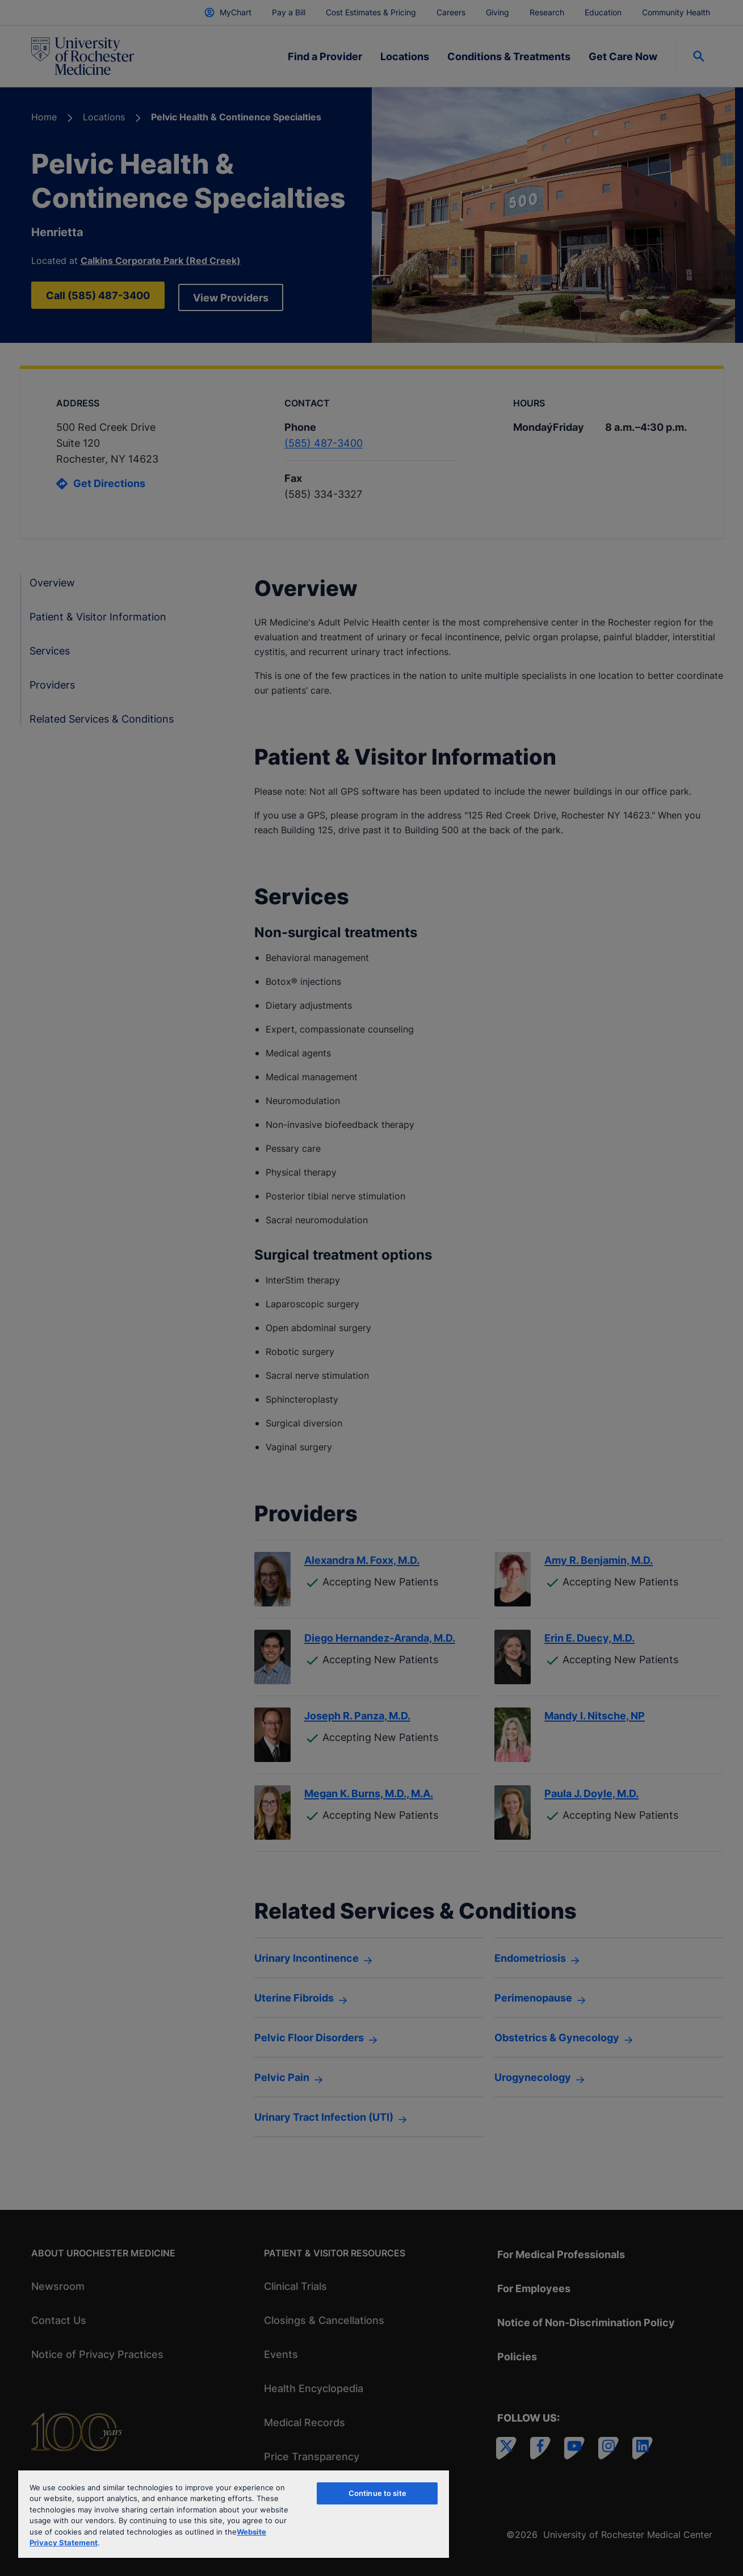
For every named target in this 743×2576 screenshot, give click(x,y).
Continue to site (377, 2493)
